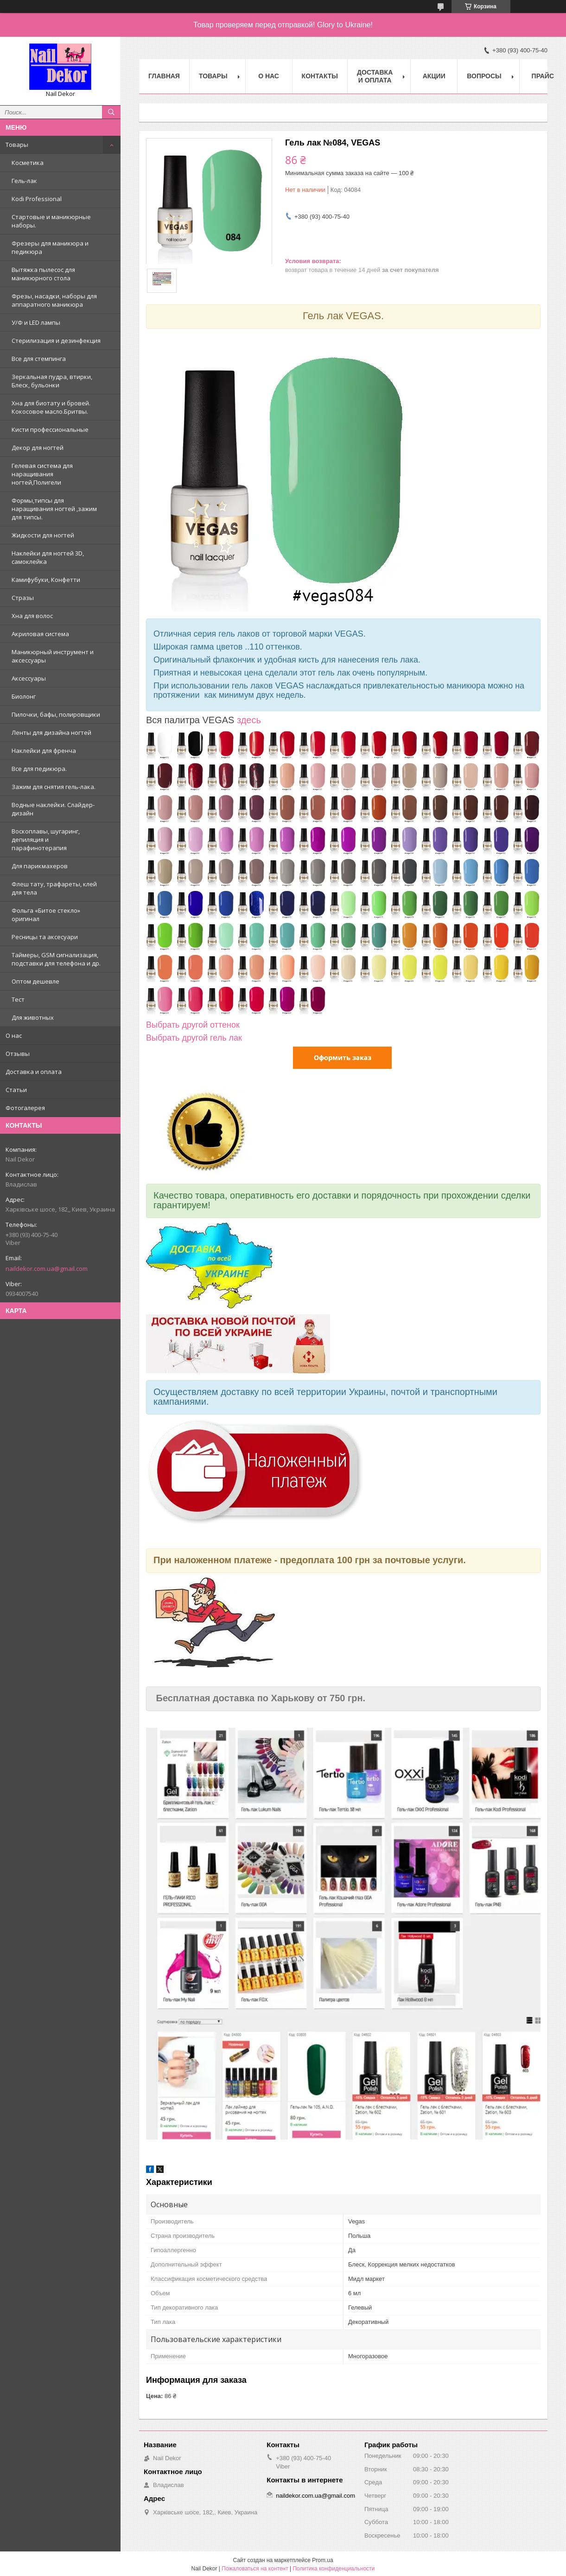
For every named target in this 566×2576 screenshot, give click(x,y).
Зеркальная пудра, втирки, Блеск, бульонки (52, 381)
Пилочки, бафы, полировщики (56, 714)
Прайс (543, 76)
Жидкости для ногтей (43, 535)
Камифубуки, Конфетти (46, 579)
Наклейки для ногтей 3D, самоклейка (48, 557)
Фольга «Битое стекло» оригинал (46, 914)
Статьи (16, 1090)
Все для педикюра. (39, 768)
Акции (434, 76)
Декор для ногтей (38, 447)
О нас (14, 1035)
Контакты (320, 76)
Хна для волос (32, 616)
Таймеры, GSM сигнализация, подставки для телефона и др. (56, 959)
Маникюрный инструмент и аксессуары (53, 656)
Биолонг (24, 696)
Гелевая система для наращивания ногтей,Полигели (42, 473)
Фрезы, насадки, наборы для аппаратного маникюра (54, 300)
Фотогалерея (25, 1108)
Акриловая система (40, 634)
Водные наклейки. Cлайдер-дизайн (53, 809)
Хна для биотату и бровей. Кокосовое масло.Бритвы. (51, 407)
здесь (249, 720)
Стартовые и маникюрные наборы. (51, 221)
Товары (17, 144)
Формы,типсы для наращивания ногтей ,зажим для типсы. (54, 508)
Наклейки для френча (44, 750)
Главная (164, 76)
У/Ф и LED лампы (36, 322)
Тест (18, 999)
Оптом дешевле (35, 981)
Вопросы (484, 76)
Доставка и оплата (34, 1071)
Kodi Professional (37, 199)
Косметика (28, 162)
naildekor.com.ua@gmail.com (47, 1268)
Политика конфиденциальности (334, 2568)
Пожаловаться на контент (255, 2568)
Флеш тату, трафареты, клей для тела (54, 888)
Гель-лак (24, 181)
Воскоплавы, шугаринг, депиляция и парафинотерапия (46, 839)
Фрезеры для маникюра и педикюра (50, 247)
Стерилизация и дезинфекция (56, 340)
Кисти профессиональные (50, 429)
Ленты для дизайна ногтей (51, 732)
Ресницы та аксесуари (45, 937)
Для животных (33, 1017)
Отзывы (18, 1053)
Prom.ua (322, 2560)
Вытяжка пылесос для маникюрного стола (43, 273)
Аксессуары (29, 678)
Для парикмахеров (40, 866)
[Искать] (111, 112)
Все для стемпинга (39, 358)
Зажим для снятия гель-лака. (53, 787)
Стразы (23, 597)
